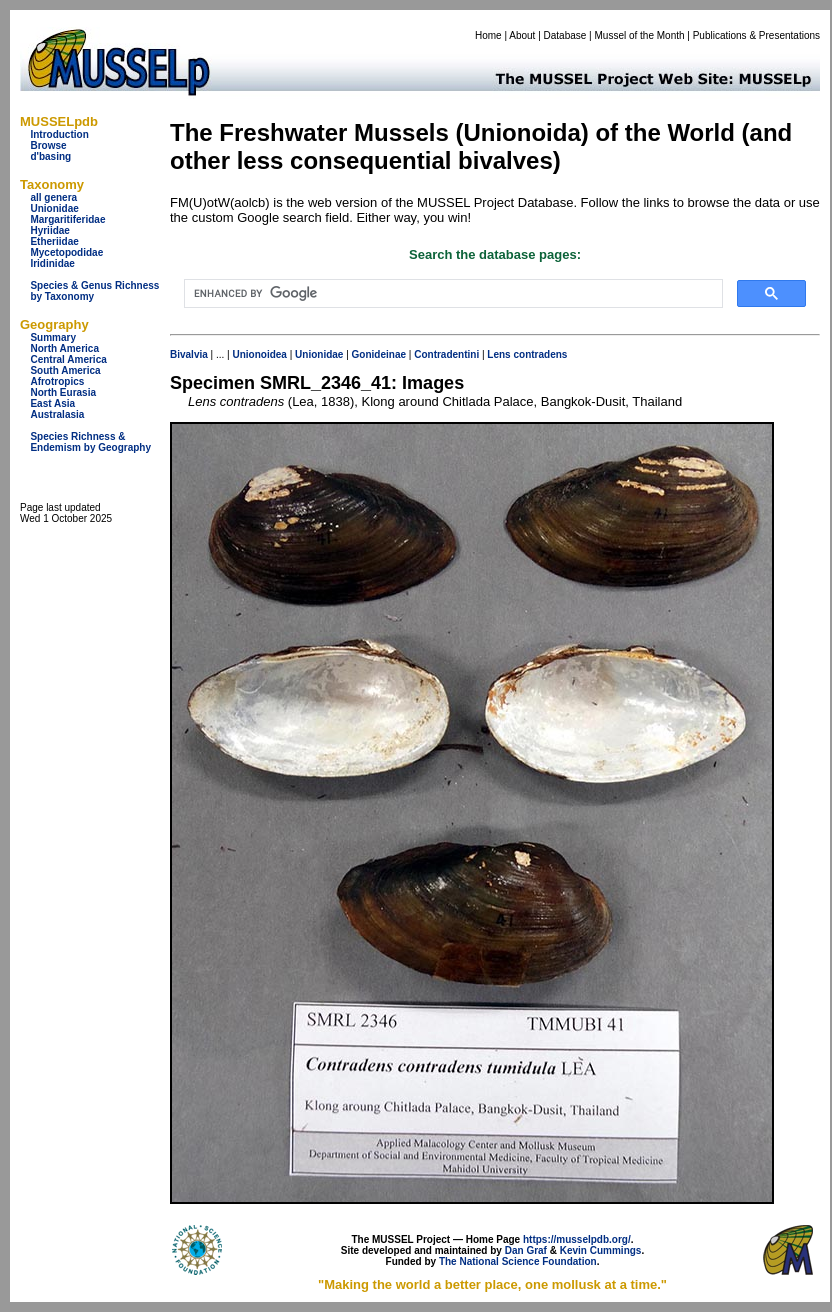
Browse (48, 145)
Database (565, 35)
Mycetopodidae (66, 252)
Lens (498, 354)
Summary (53, 337)
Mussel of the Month (640, 35)
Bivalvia (189, 354)
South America (65, 370)
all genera (53, 197)
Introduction (59, 134)
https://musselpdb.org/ (577, 1239)
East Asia (52, 403)
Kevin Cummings (601, 1250)
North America (64, 348)
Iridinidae (52, 263)
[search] (451, 294)
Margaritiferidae (67, 219)
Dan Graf (526, 1250)
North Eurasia (63, 392)
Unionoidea (259, 354)
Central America (68, 359)
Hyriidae (49, 230)
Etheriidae (54, 241)
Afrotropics (57, 381)
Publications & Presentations (756, 35)
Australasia (57, 414)
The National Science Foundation (518, 1261)
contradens (540, 354)
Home (488, 35)
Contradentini (446, 354)
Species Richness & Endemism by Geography (90, 442)
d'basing (50, 156)
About (522, 35)
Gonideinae (379, 354)
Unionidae (54, 208)
